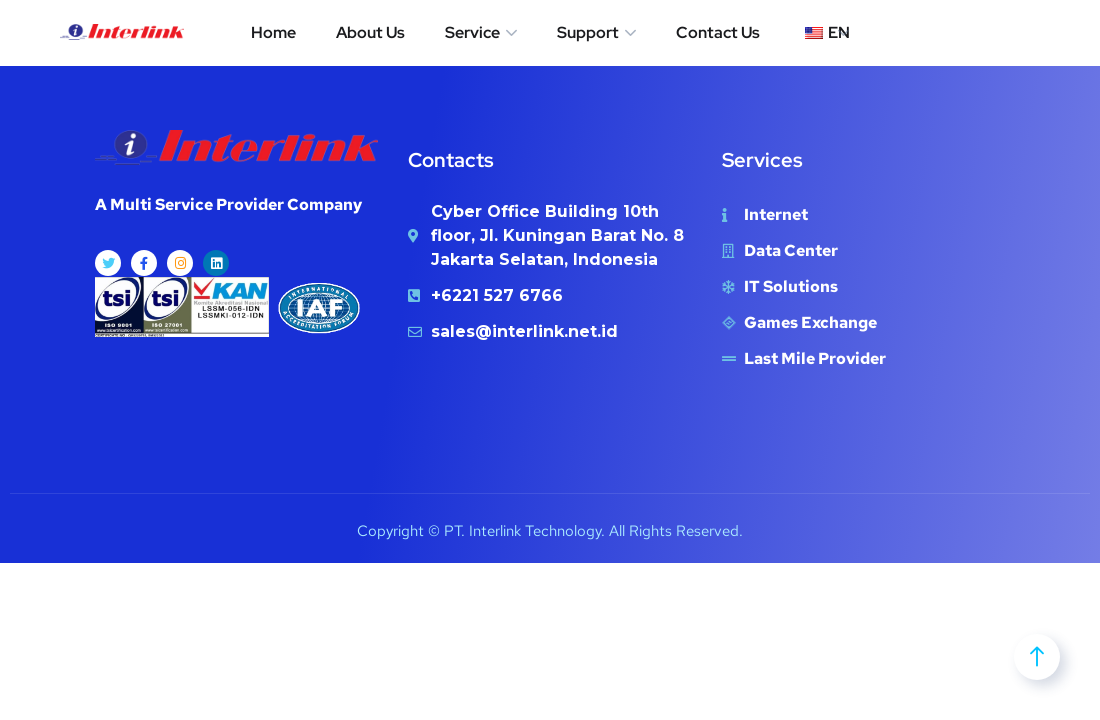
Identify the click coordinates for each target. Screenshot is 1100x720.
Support (588, 32)
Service (472, 32)
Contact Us (718, 32)
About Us (370, 32)
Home (273, 32)
